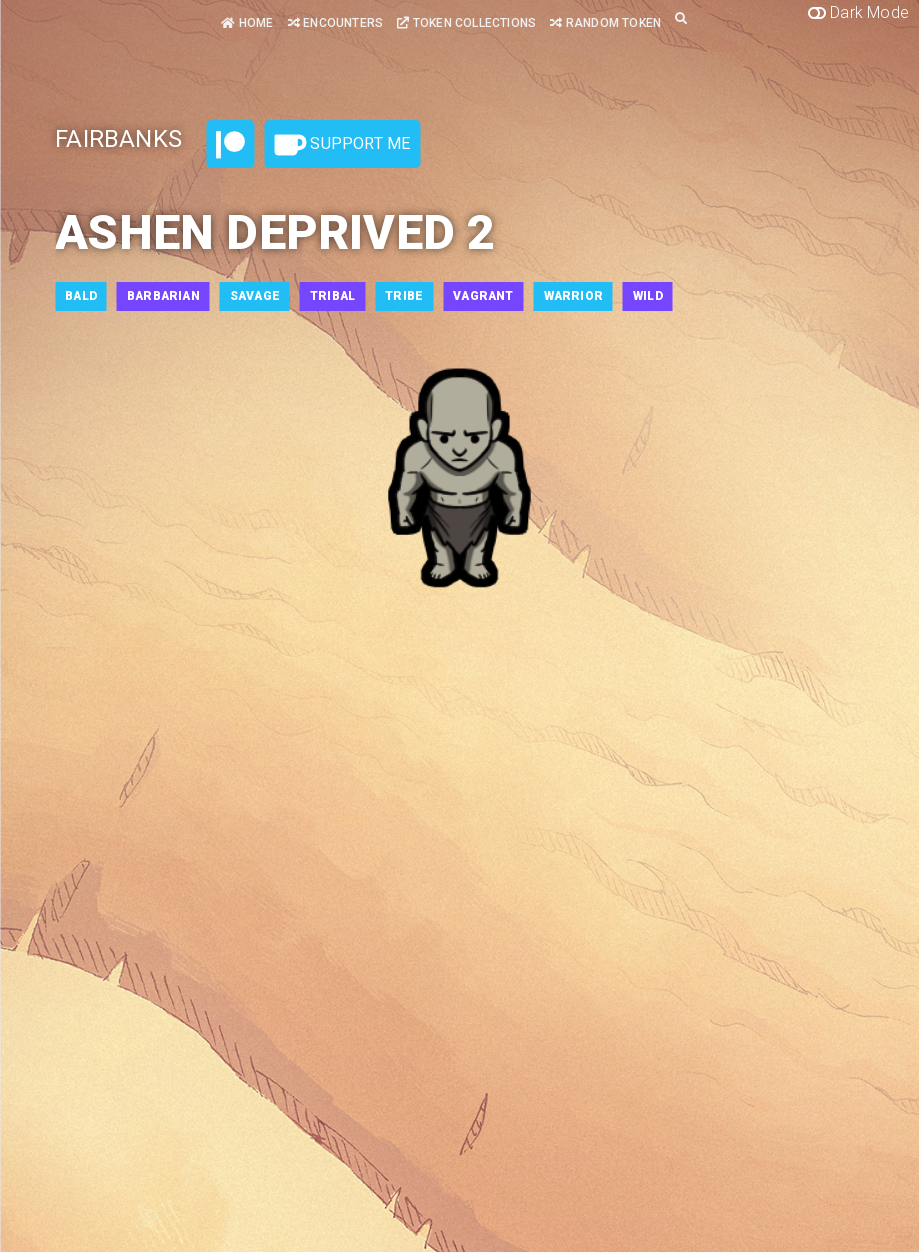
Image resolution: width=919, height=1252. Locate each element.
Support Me (342, 145)
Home (247, 23)
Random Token (605, 23)
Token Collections (466, 23)
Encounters (335, 23)
